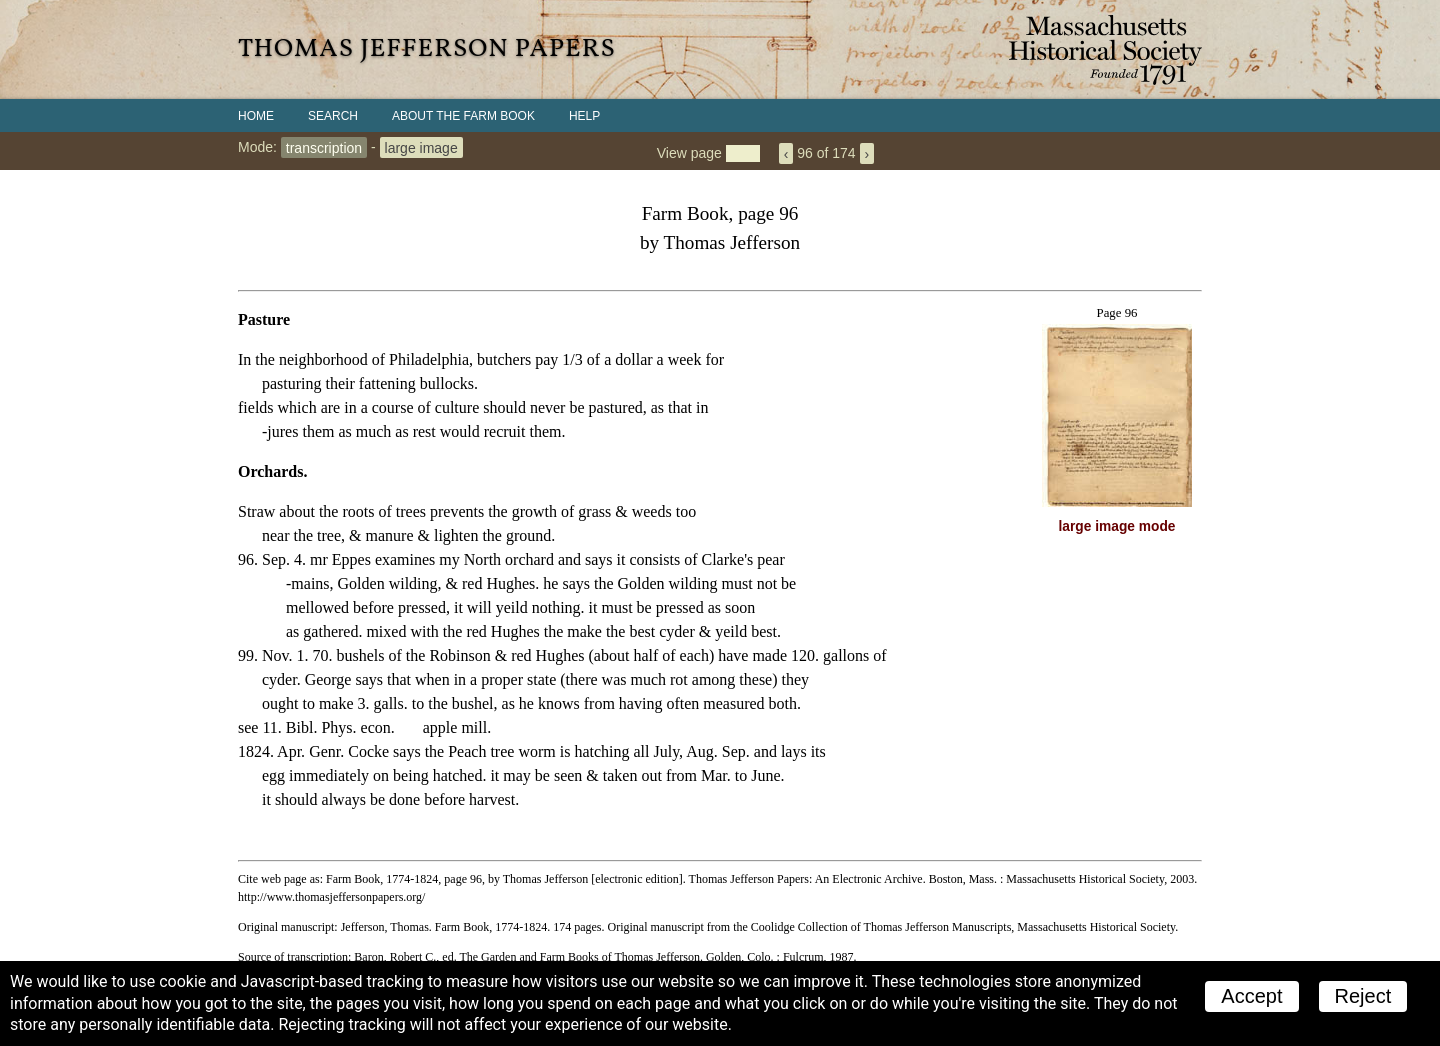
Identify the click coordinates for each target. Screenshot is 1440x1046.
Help (584, 116)
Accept (1251, 996)
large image (421, 147)
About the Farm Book (463, 116)
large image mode (1117, 526)
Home (256, 116)
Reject (1363, 996)
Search (333, 116)
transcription (324, 147)
